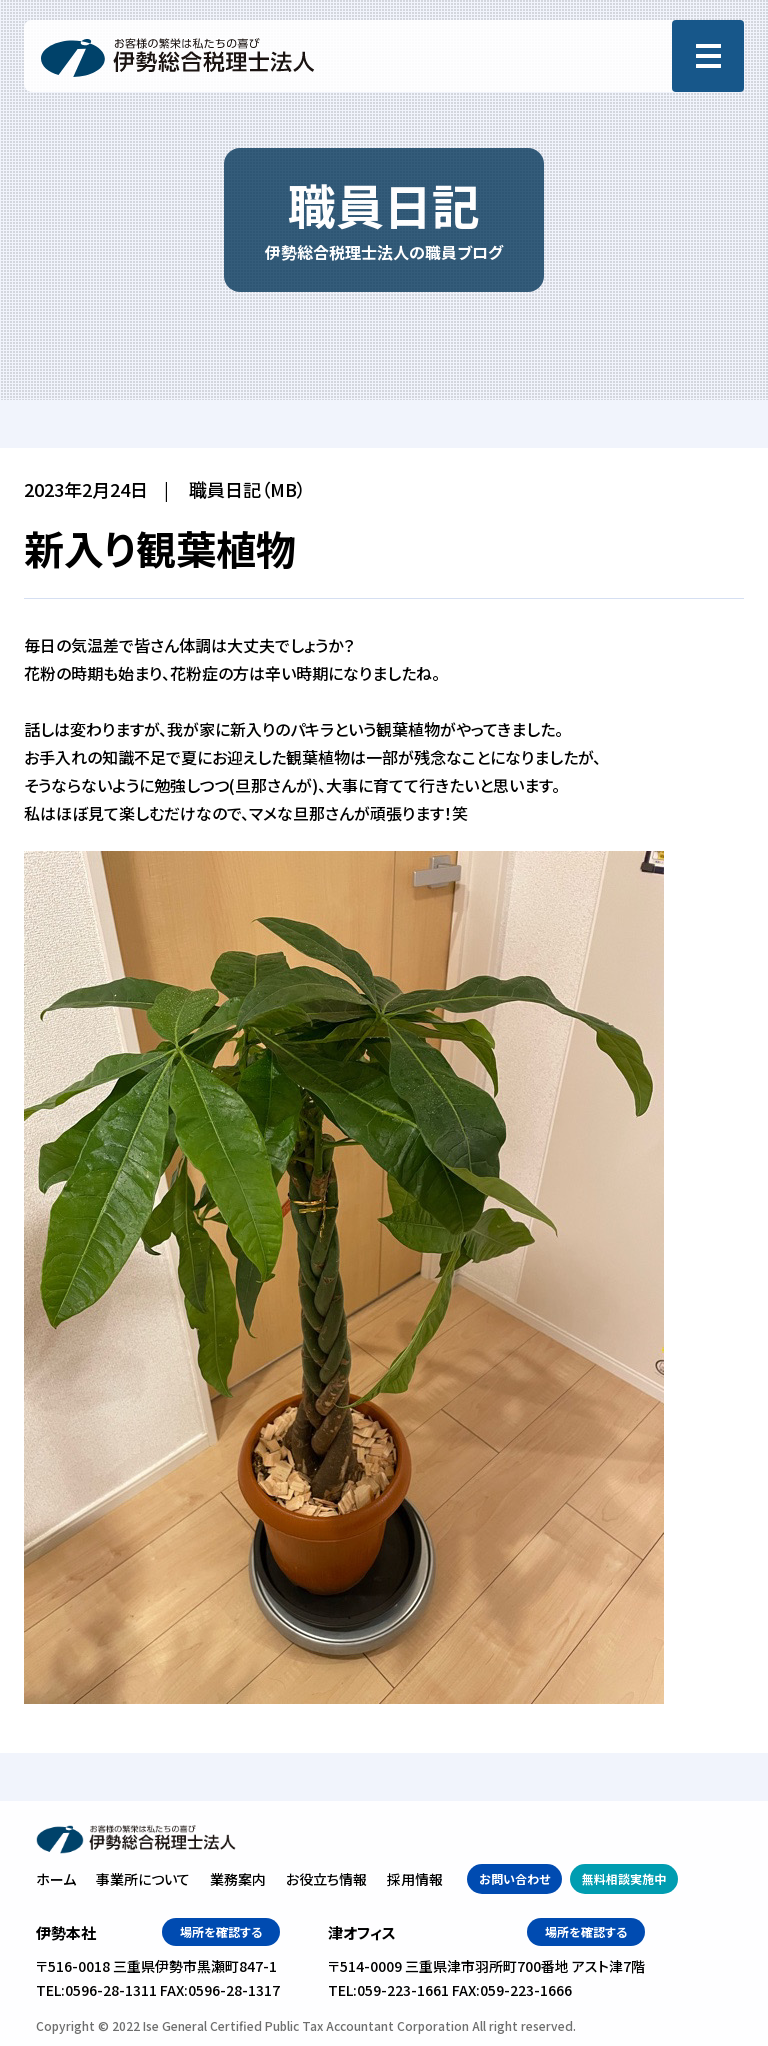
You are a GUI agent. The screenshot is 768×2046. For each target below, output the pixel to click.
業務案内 (238, 1879)
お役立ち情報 (326, 1879)
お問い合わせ (514, 1878)
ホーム (56, 1879)
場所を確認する (221, 1931)
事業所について (143, 1879)
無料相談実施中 (624, 1878)
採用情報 (415, 1879)
